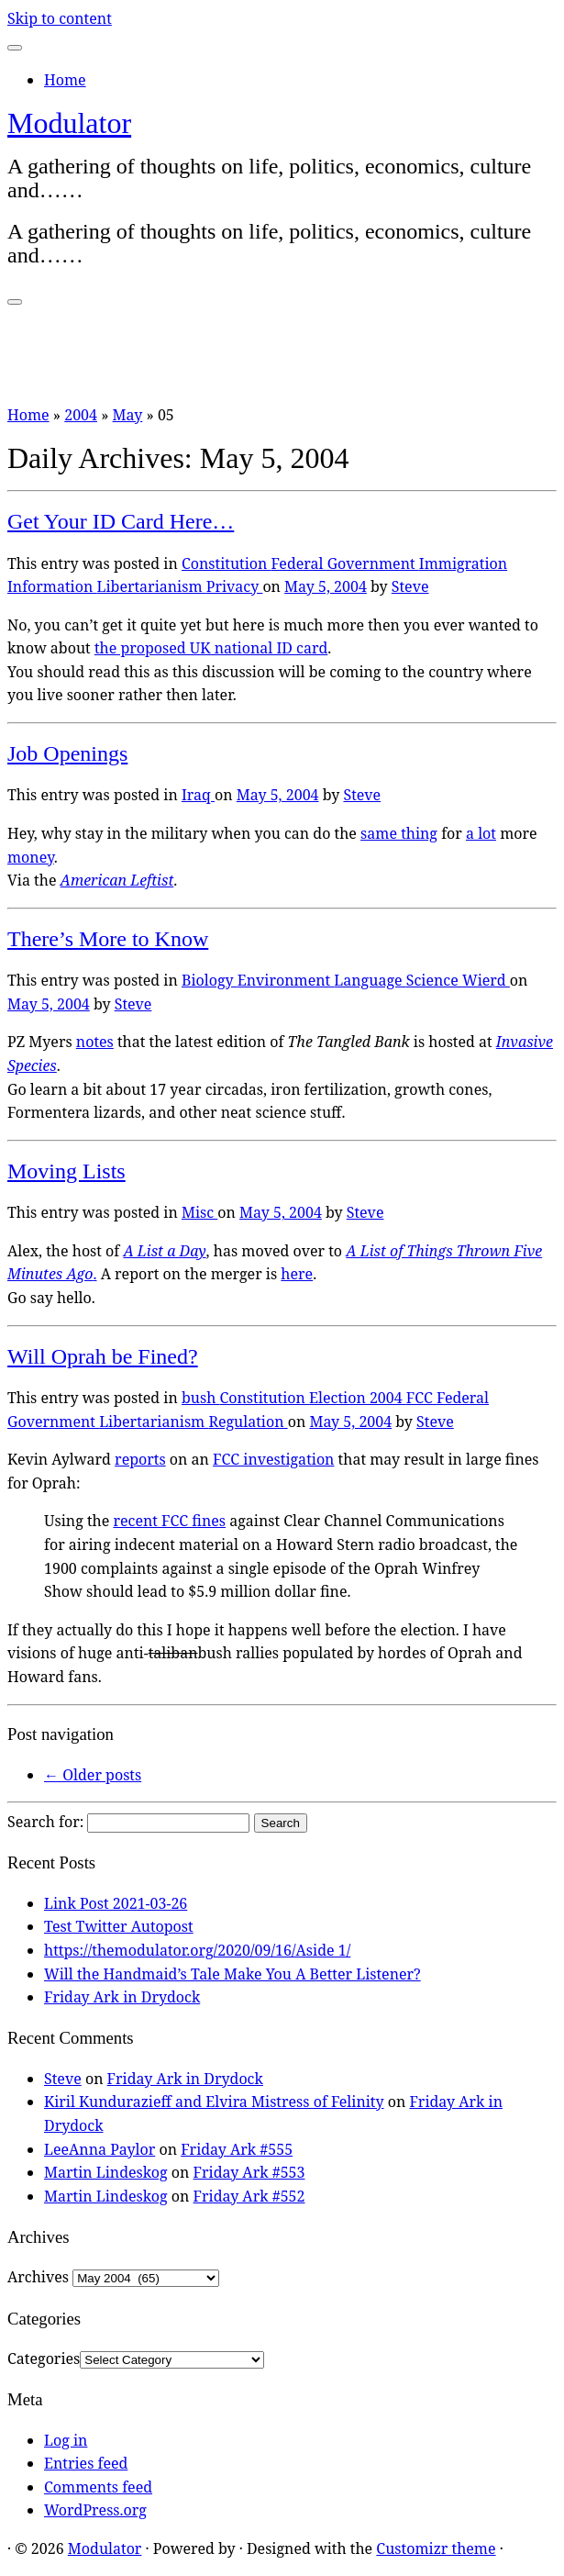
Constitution (226, 563)
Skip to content (59, 18)
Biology (210, 980)
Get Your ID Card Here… (120, 521)
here (297, 1274)
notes (95, 1042)
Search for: (45, 1822)
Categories (43, 2358)
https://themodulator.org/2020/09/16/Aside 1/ (197, 1950)
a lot (481, 833)
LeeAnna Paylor (99, 2149)
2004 (80, 415)
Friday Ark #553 (249, 2172)
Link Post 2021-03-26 (115, 1903)
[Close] (14, 47)
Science (434, 980)
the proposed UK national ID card (210, 648)
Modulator (69, 122)
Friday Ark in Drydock (122, 1997)
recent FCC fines (169, 1521)
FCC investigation (273, 1459)
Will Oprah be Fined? (102, 1356)
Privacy (234, 586)
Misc (199, 1212)
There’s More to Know (107, 939)
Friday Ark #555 (237, 2149)
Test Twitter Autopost (119, 1926)
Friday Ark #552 (249, 2196)
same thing (398, 833)
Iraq (198, 795)
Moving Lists (66, 1171)
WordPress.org (95, 2510)
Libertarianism (150, 586)
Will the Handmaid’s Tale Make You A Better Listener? (232, 1974)
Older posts (92, 1775)
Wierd (486, 980)
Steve (410, 586)
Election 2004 (357, 1398)
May (128, 415)
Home (65, 80)
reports (140, 1459)
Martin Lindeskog (106, 2172)
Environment (286, 980)
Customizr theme (435, 2548)
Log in (65, 2440)
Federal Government (345, 563)
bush (201, 1398)
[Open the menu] (14, 302)
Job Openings (67, 753)
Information (51, 586)
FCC (421, 1398)
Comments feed (98, 2487)
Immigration (463, 563)
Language (369, 980)
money (30, 857)
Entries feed (85, 2463)
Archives (38, 2277)
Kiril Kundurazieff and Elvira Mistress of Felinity (214, 2101)
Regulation (247, 1421)
